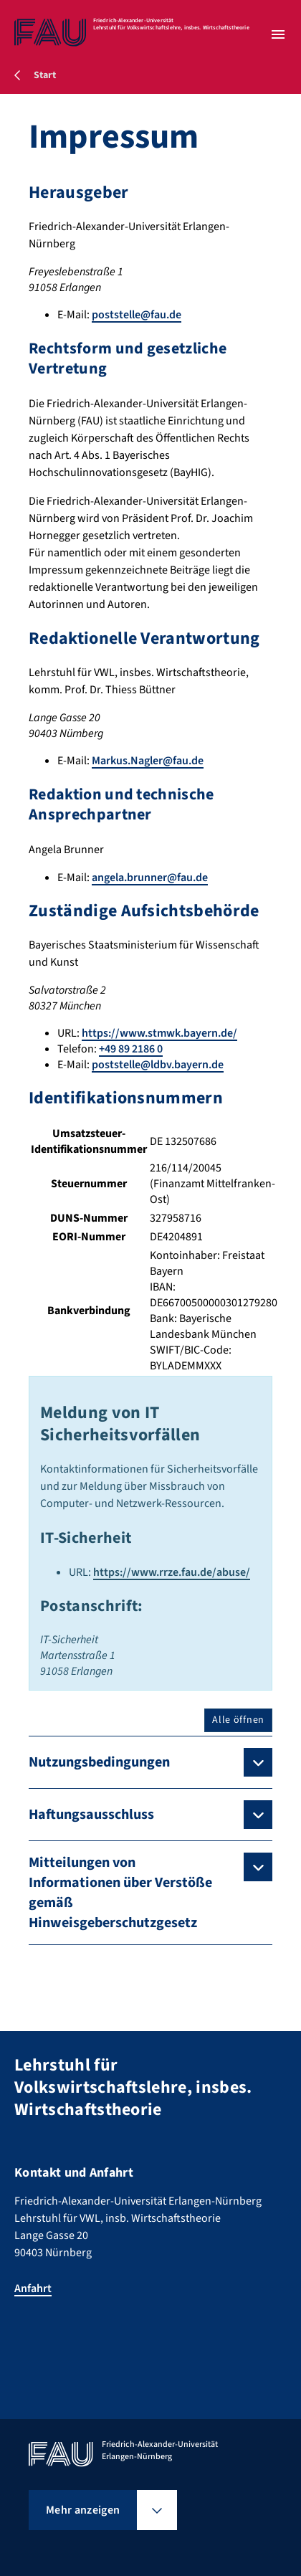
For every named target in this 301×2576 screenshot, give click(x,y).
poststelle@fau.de (136, 315)
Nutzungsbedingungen (99, 1762)
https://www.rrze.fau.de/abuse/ (171, 1572)
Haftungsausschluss (91, 1815)
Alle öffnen (238, 1720)
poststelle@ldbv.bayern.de (158, 1065)
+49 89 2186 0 (131, 1049)
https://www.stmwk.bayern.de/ (159, 1033)
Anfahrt (33, 2288)
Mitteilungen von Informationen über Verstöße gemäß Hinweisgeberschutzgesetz (120, 1893)
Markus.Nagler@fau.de (148, 761)
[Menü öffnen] (278, 34)
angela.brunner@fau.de (150, 877)
